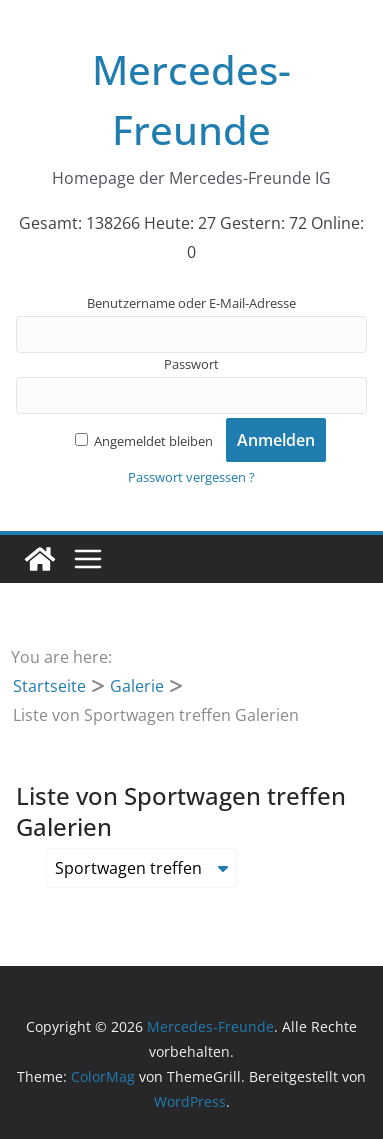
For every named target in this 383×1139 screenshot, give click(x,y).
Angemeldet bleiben (144, 441)
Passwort (191, 364)
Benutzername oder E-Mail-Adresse (191, 303)
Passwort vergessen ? (191, 477)
